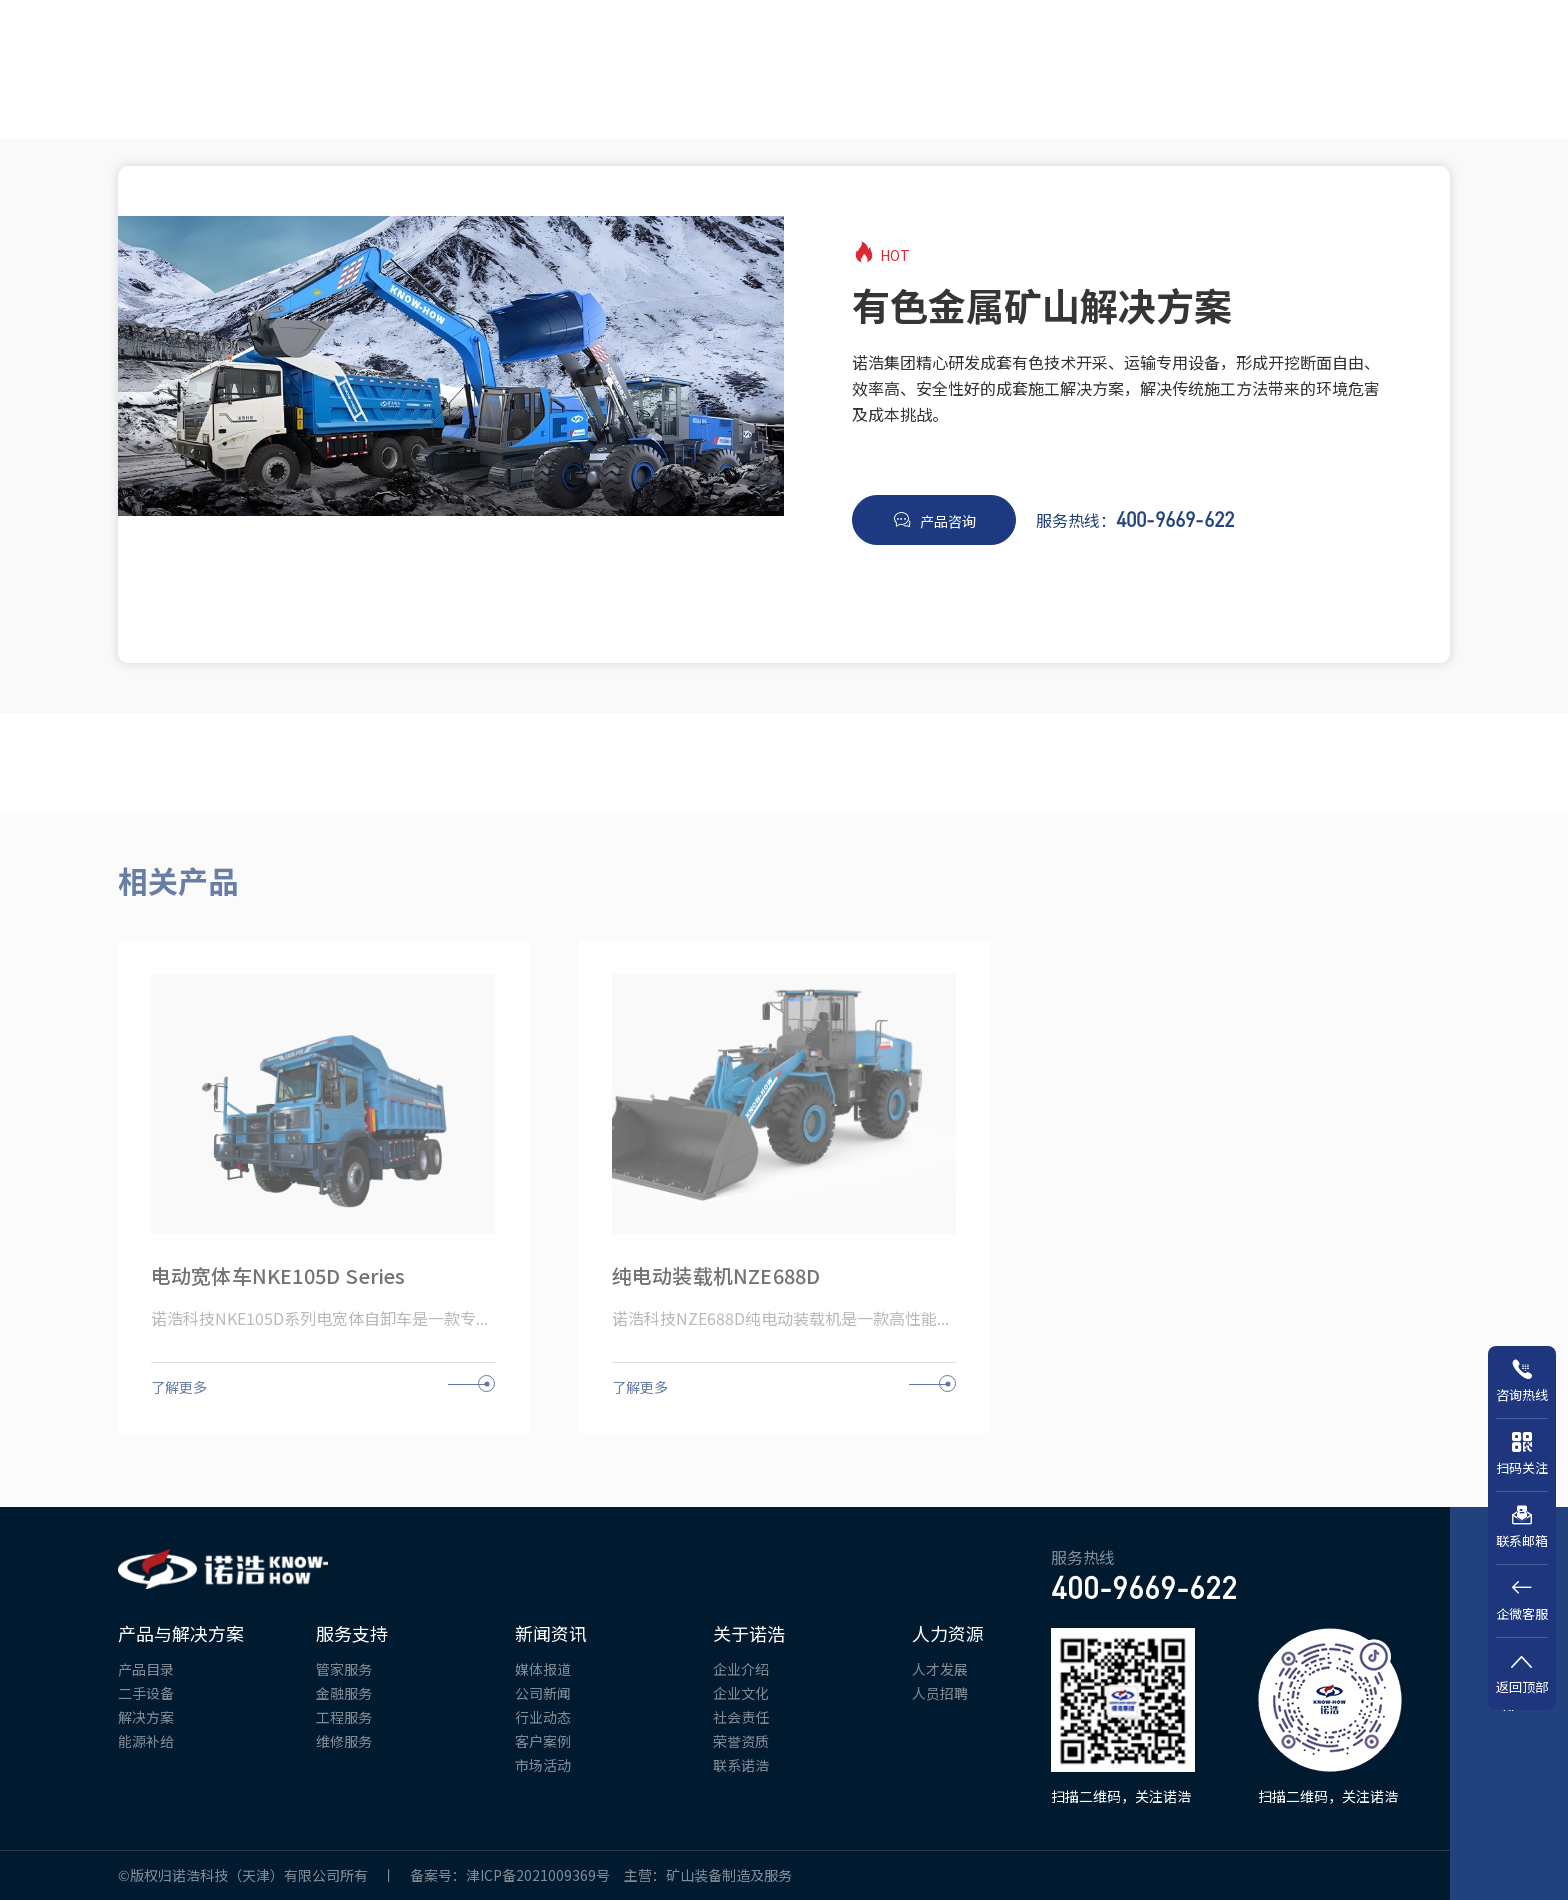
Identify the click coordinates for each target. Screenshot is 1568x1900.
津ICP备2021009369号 (545, 1875)
